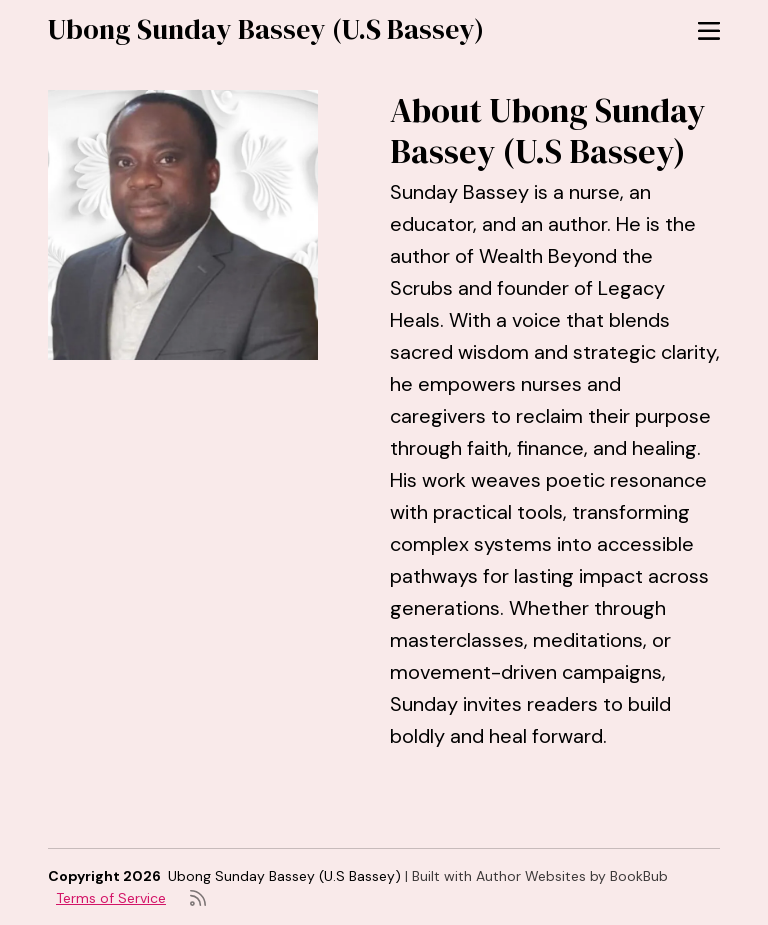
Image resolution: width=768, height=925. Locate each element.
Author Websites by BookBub (572, 876)
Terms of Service (111, 898)
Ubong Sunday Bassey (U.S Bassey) (266, 29)
